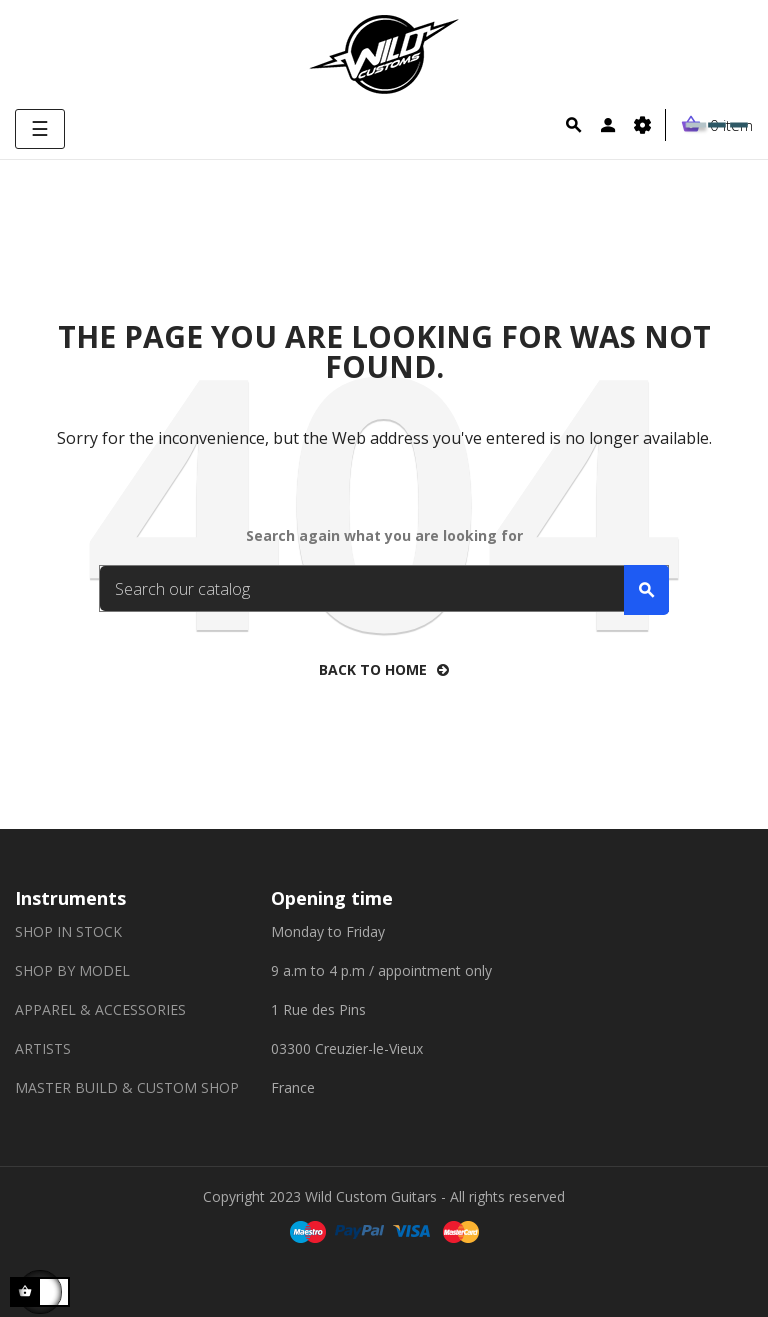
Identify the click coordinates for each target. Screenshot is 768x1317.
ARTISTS (43, 1048)
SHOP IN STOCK (68, 931)
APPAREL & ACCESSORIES (100, 1009)
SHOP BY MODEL (72, 970)
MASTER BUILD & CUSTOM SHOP (127, 1087)
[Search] (384, 588)
